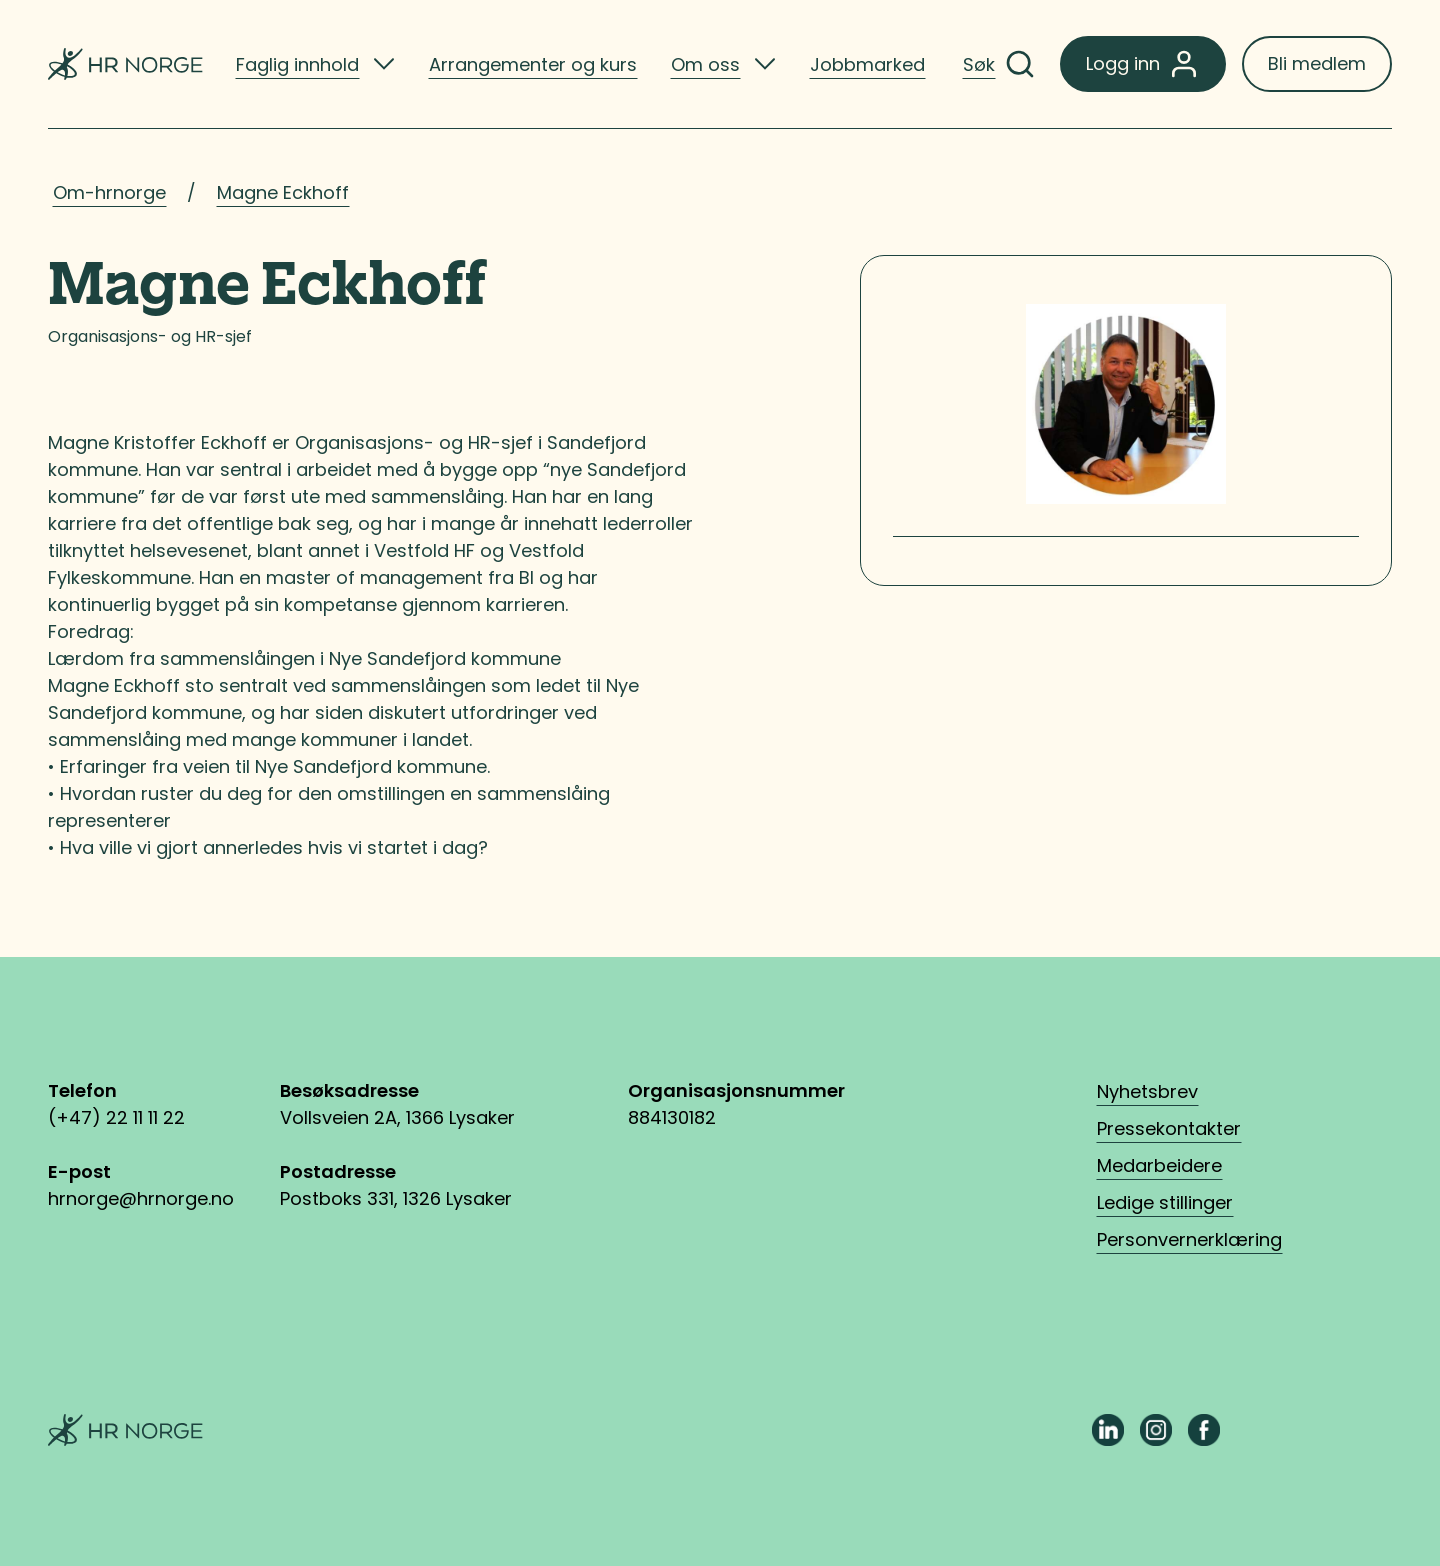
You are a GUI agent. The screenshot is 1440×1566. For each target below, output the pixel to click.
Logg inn (1143, 64)
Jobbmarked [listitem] (867, 64)
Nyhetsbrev (1147, 1091)
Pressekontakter (1169, 1128)
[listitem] (315, 64)
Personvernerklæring (1189, 1239)
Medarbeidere (1159, 1165)
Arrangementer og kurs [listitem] (533, 64)
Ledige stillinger (1165, 1202)
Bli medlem (1317, 63)
